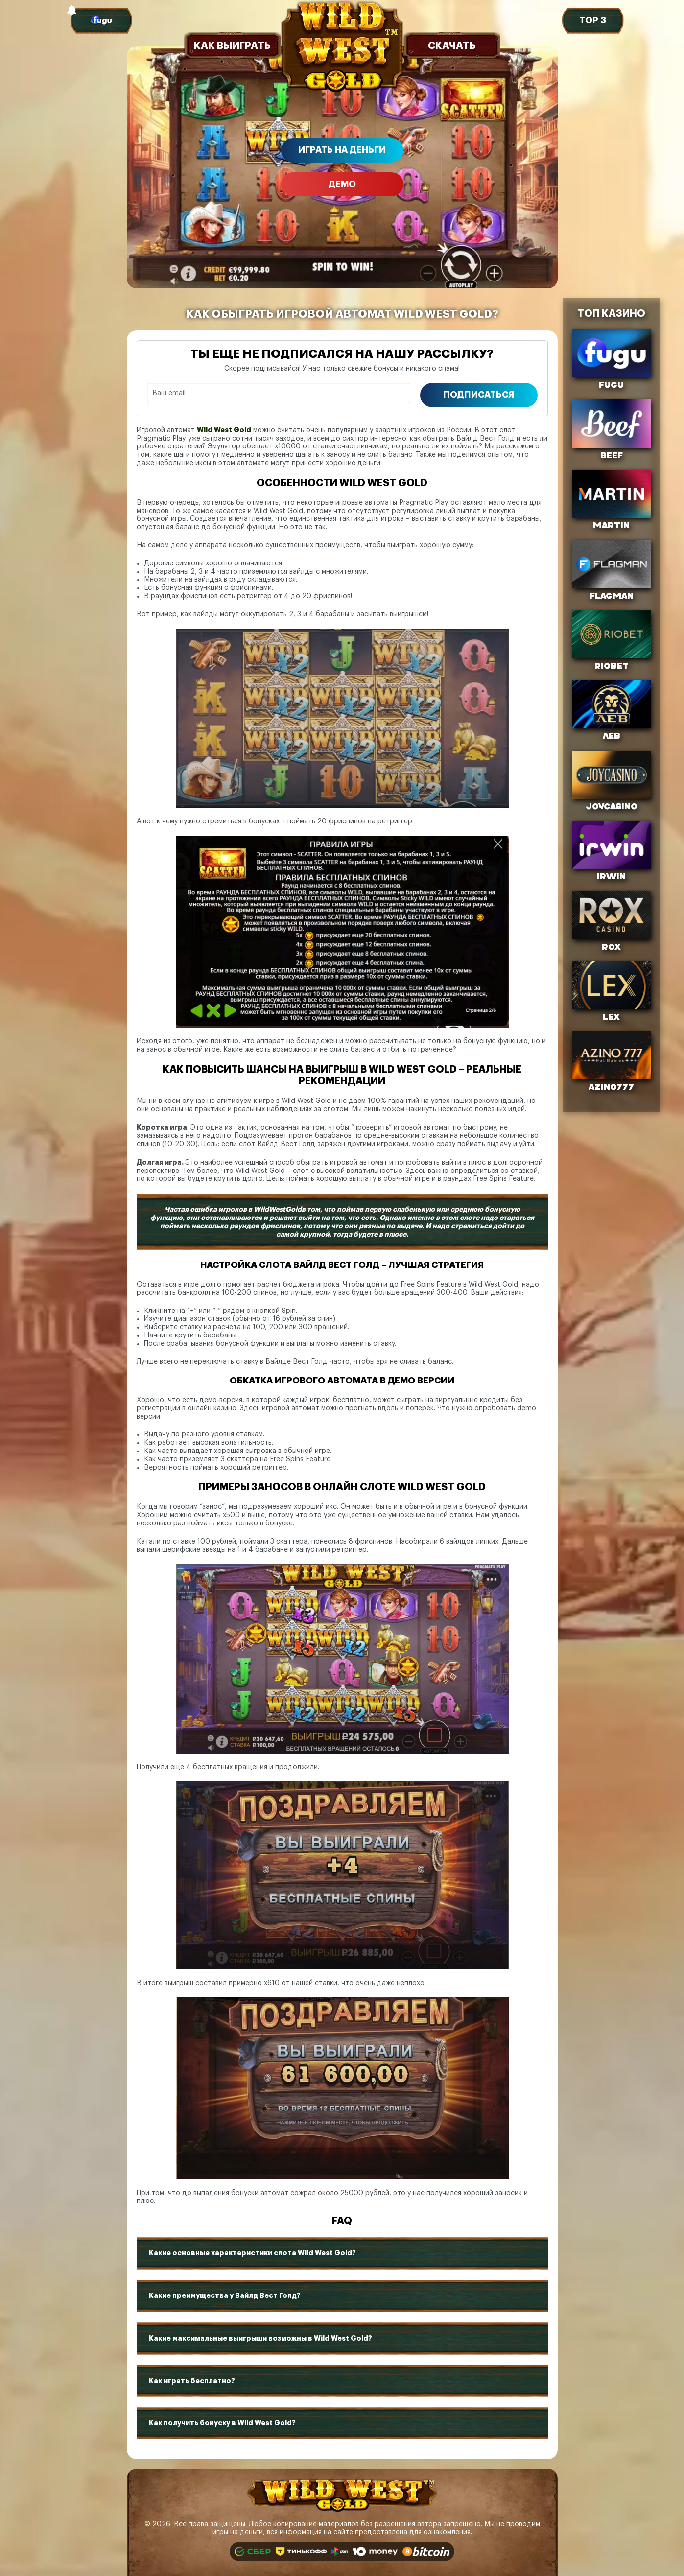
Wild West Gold (224, 429)
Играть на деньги (342, 149)
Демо (342, 184)
